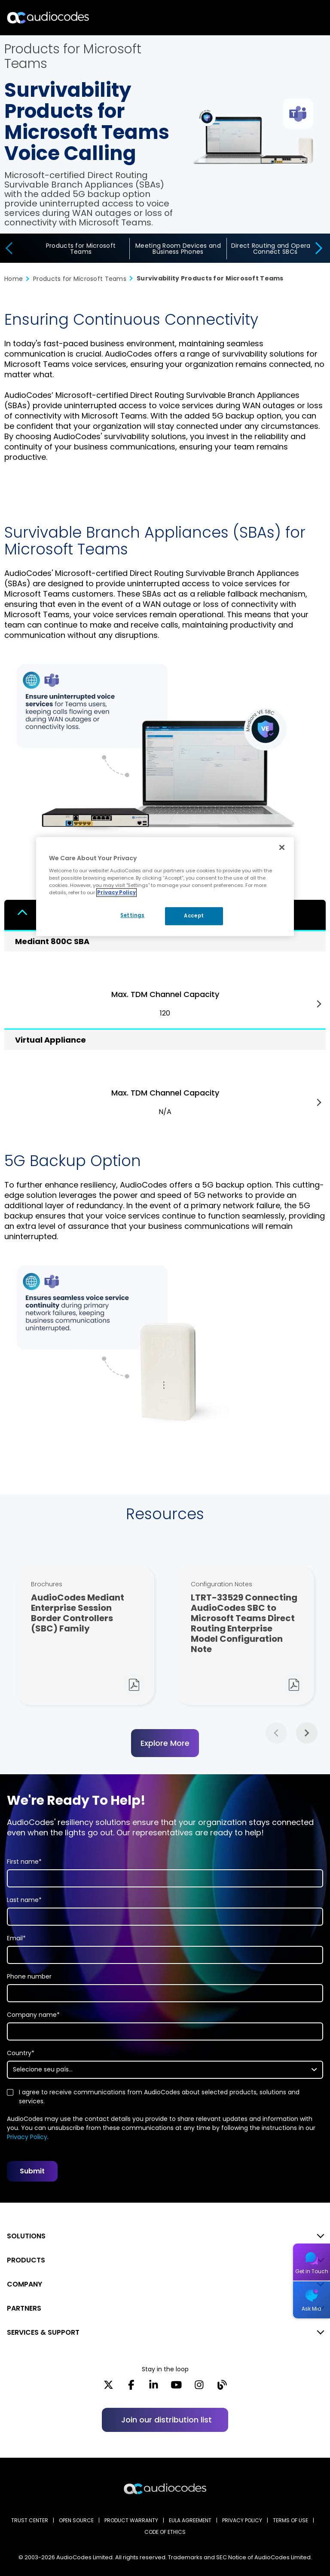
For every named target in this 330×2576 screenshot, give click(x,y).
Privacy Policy (27, 2137)
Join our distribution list (166, 2419)
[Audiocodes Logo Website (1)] (48, 17)
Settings (131, 915)
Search (286, 18)
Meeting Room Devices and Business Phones (178, 248)
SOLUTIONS (26, 2236)
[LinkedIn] (153, 2387)
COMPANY (24, 2284)
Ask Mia (311, 2308)
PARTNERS (24, 2308)
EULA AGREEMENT (190, 2520)
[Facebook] (131, 2387)
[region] (165, 886)
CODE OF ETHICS (165, 2532)
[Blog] (222, 2387)
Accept (194, 915)
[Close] (281, 847)
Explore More (165, 1743)
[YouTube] (176, 2387)
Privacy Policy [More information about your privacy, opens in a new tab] (116, 892)
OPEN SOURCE (76, 2520)
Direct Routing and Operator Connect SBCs (275, 248)
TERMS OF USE (290, 2520)
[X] (108, 2387)
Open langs (301, 17)
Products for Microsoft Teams (81, 248)
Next (319, 1004)
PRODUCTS (26, 2260)
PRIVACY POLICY (242, 2520)
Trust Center (29, 2520)
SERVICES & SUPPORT (43, 2332)
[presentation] (7, 248)
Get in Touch (311, 2271)
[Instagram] (199, 2387)
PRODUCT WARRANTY (131, 2520)
